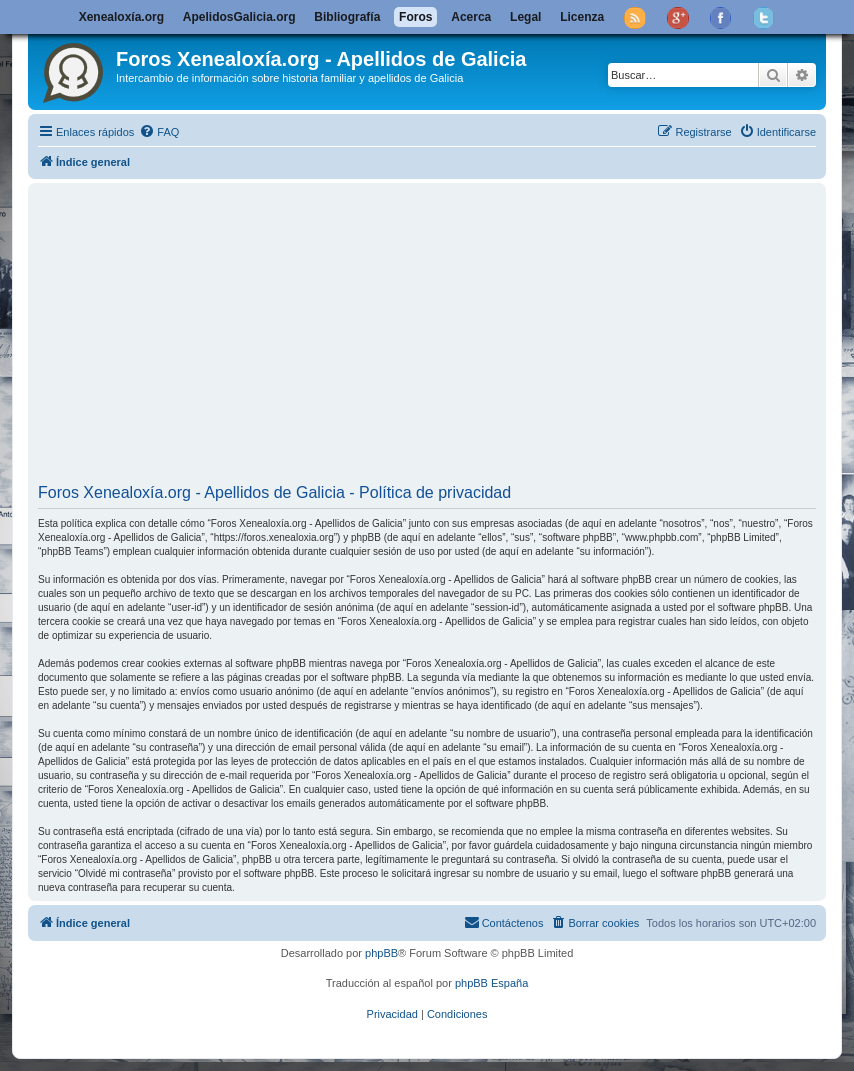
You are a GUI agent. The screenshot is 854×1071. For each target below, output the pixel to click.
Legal (525, 17)
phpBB (381, 953)
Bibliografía (347, 17)
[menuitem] (159, 132)
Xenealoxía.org (121, 17)
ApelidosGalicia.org (239, 17)
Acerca (471, 17)
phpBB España (491, 983)
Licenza (582, 17)
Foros (415, 17)
